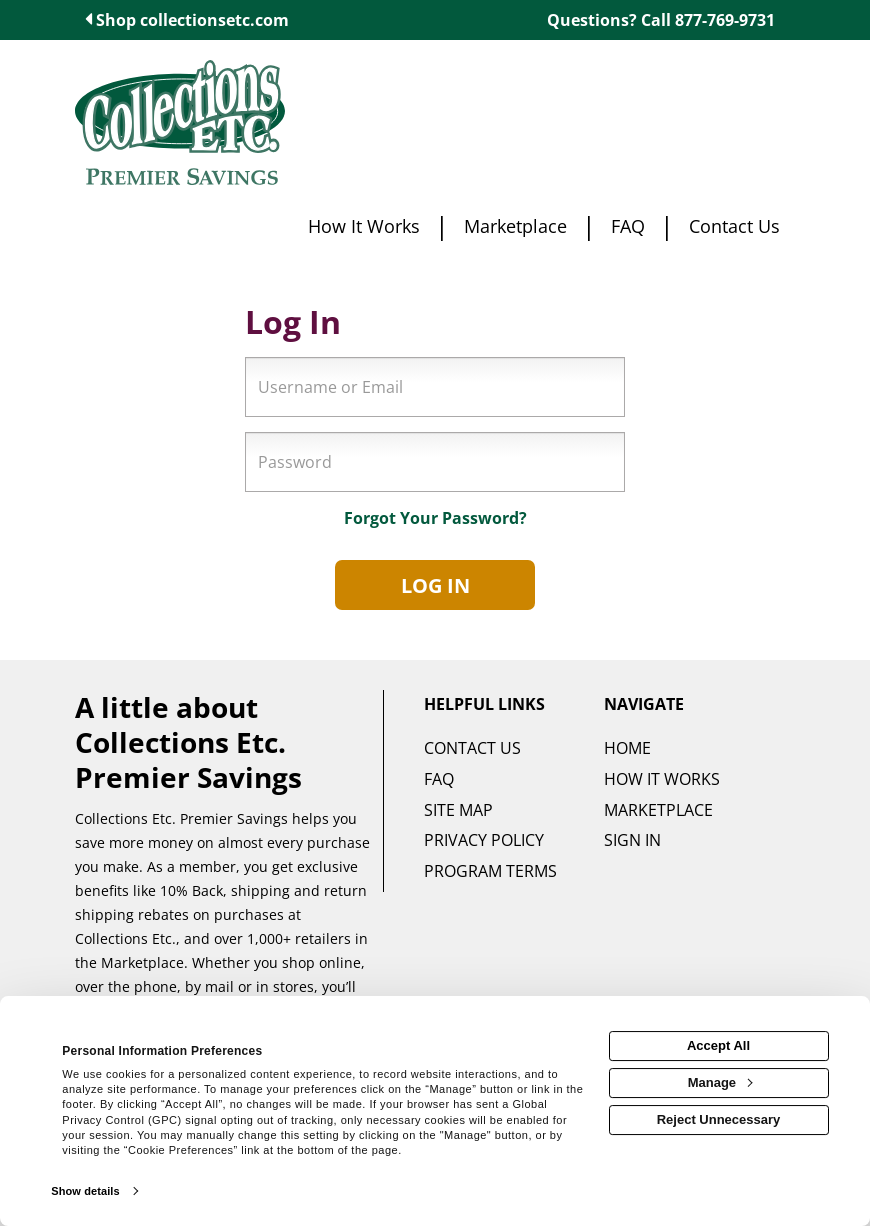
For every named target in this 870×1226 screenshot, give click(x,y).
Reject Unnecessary (719, 1119)
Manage (720, 1082)
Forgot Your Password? (435, 518)
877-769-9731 (725, 20)
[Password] (435, 462)
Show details (85, 1191)
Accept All (718, 1045)
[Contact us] (734, 226)
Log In (435, 585)
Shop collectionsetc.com (192, 20)
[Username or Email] (435, 387)
